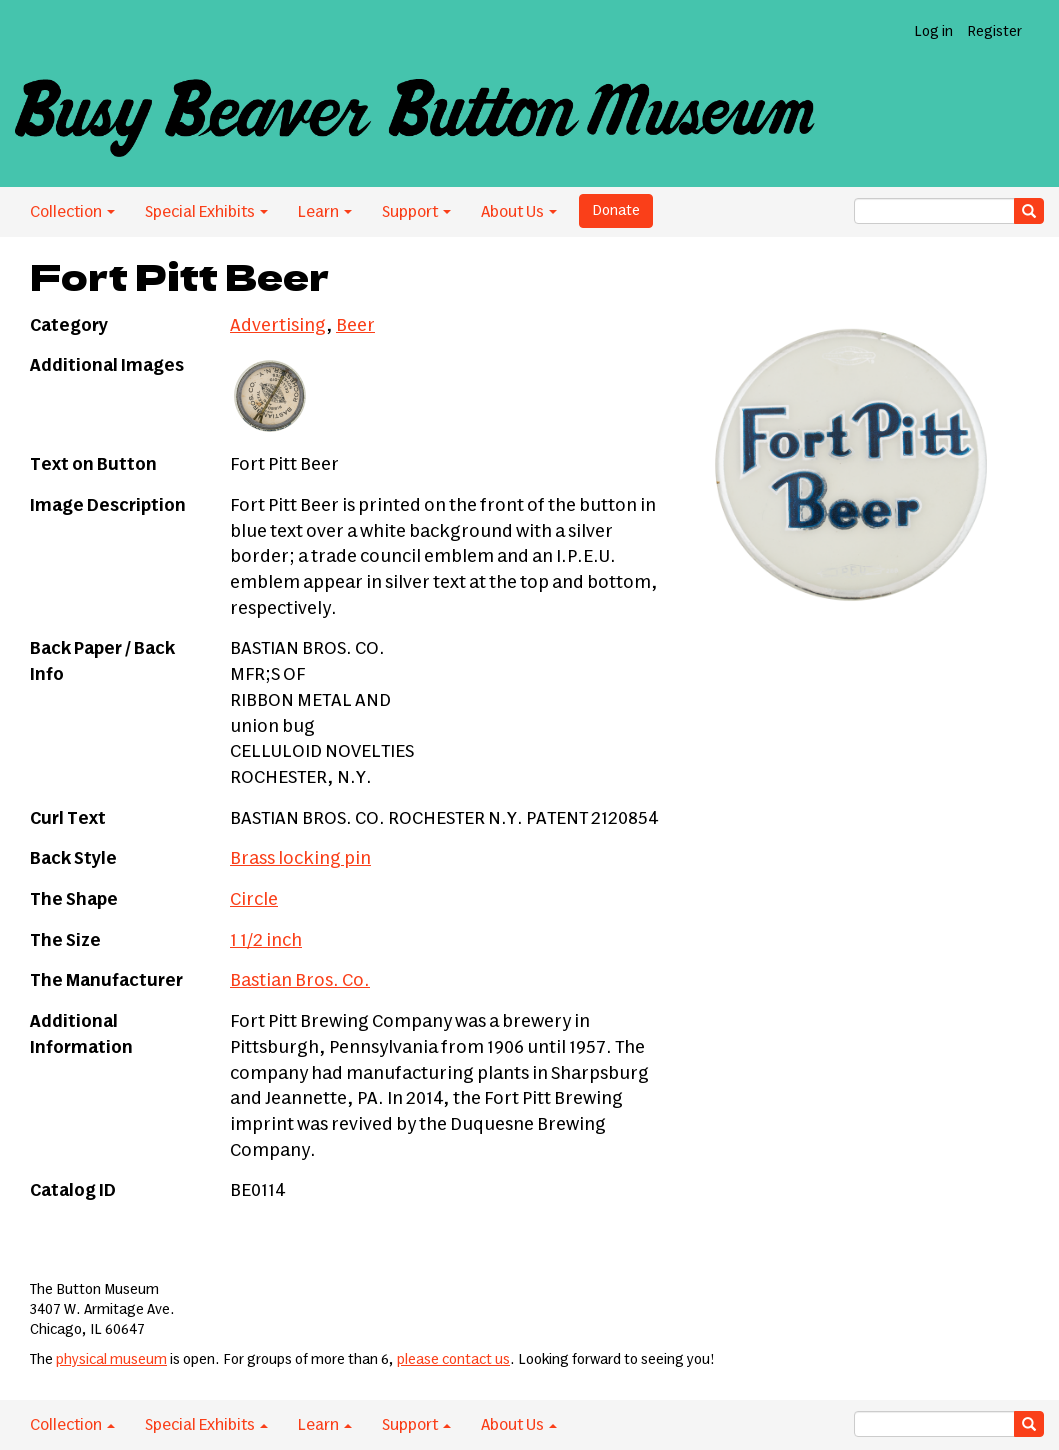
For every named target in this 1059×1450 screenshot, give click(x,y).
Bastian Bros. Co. (300, 981)
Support (416, 212)
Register (994, 32)
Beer (355, 326)
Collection (72, 212)
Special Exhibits (206, 212)
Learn (325, 212)
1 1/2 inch (266, 941)
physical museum (111, 1360)
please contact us (453, 1360)
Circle (254, 900)
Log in (933, 32)
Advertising (278, 326)
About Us (519, 212)
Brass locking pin (300, 859)
